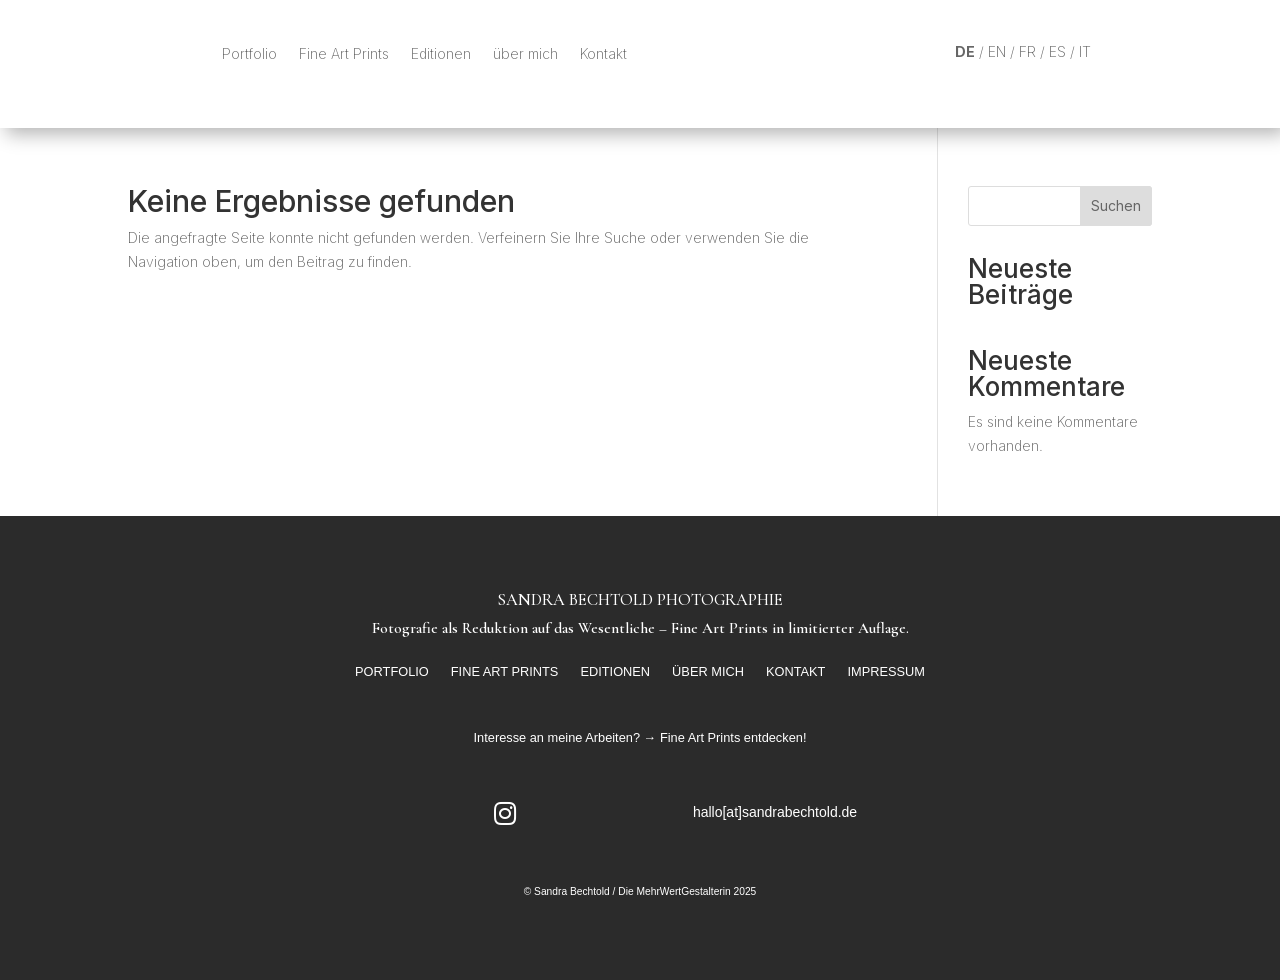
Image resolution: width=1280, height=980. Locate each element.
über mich (525, 53)
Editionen (441, 53)
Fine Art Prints (344, 53)
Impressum (886, 672)
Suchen (1116, 205)
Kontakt (603, 53)
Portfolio (249, 53)
